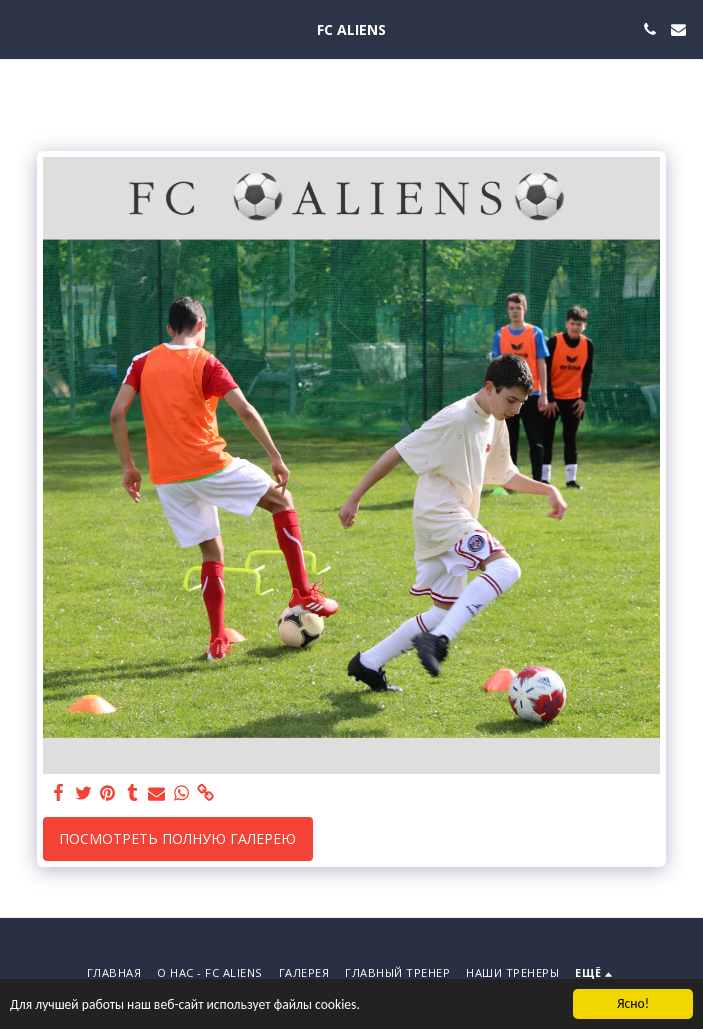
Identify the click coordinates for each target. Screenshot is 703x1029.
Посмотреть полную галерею (177, 838)
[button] (22, 28)
